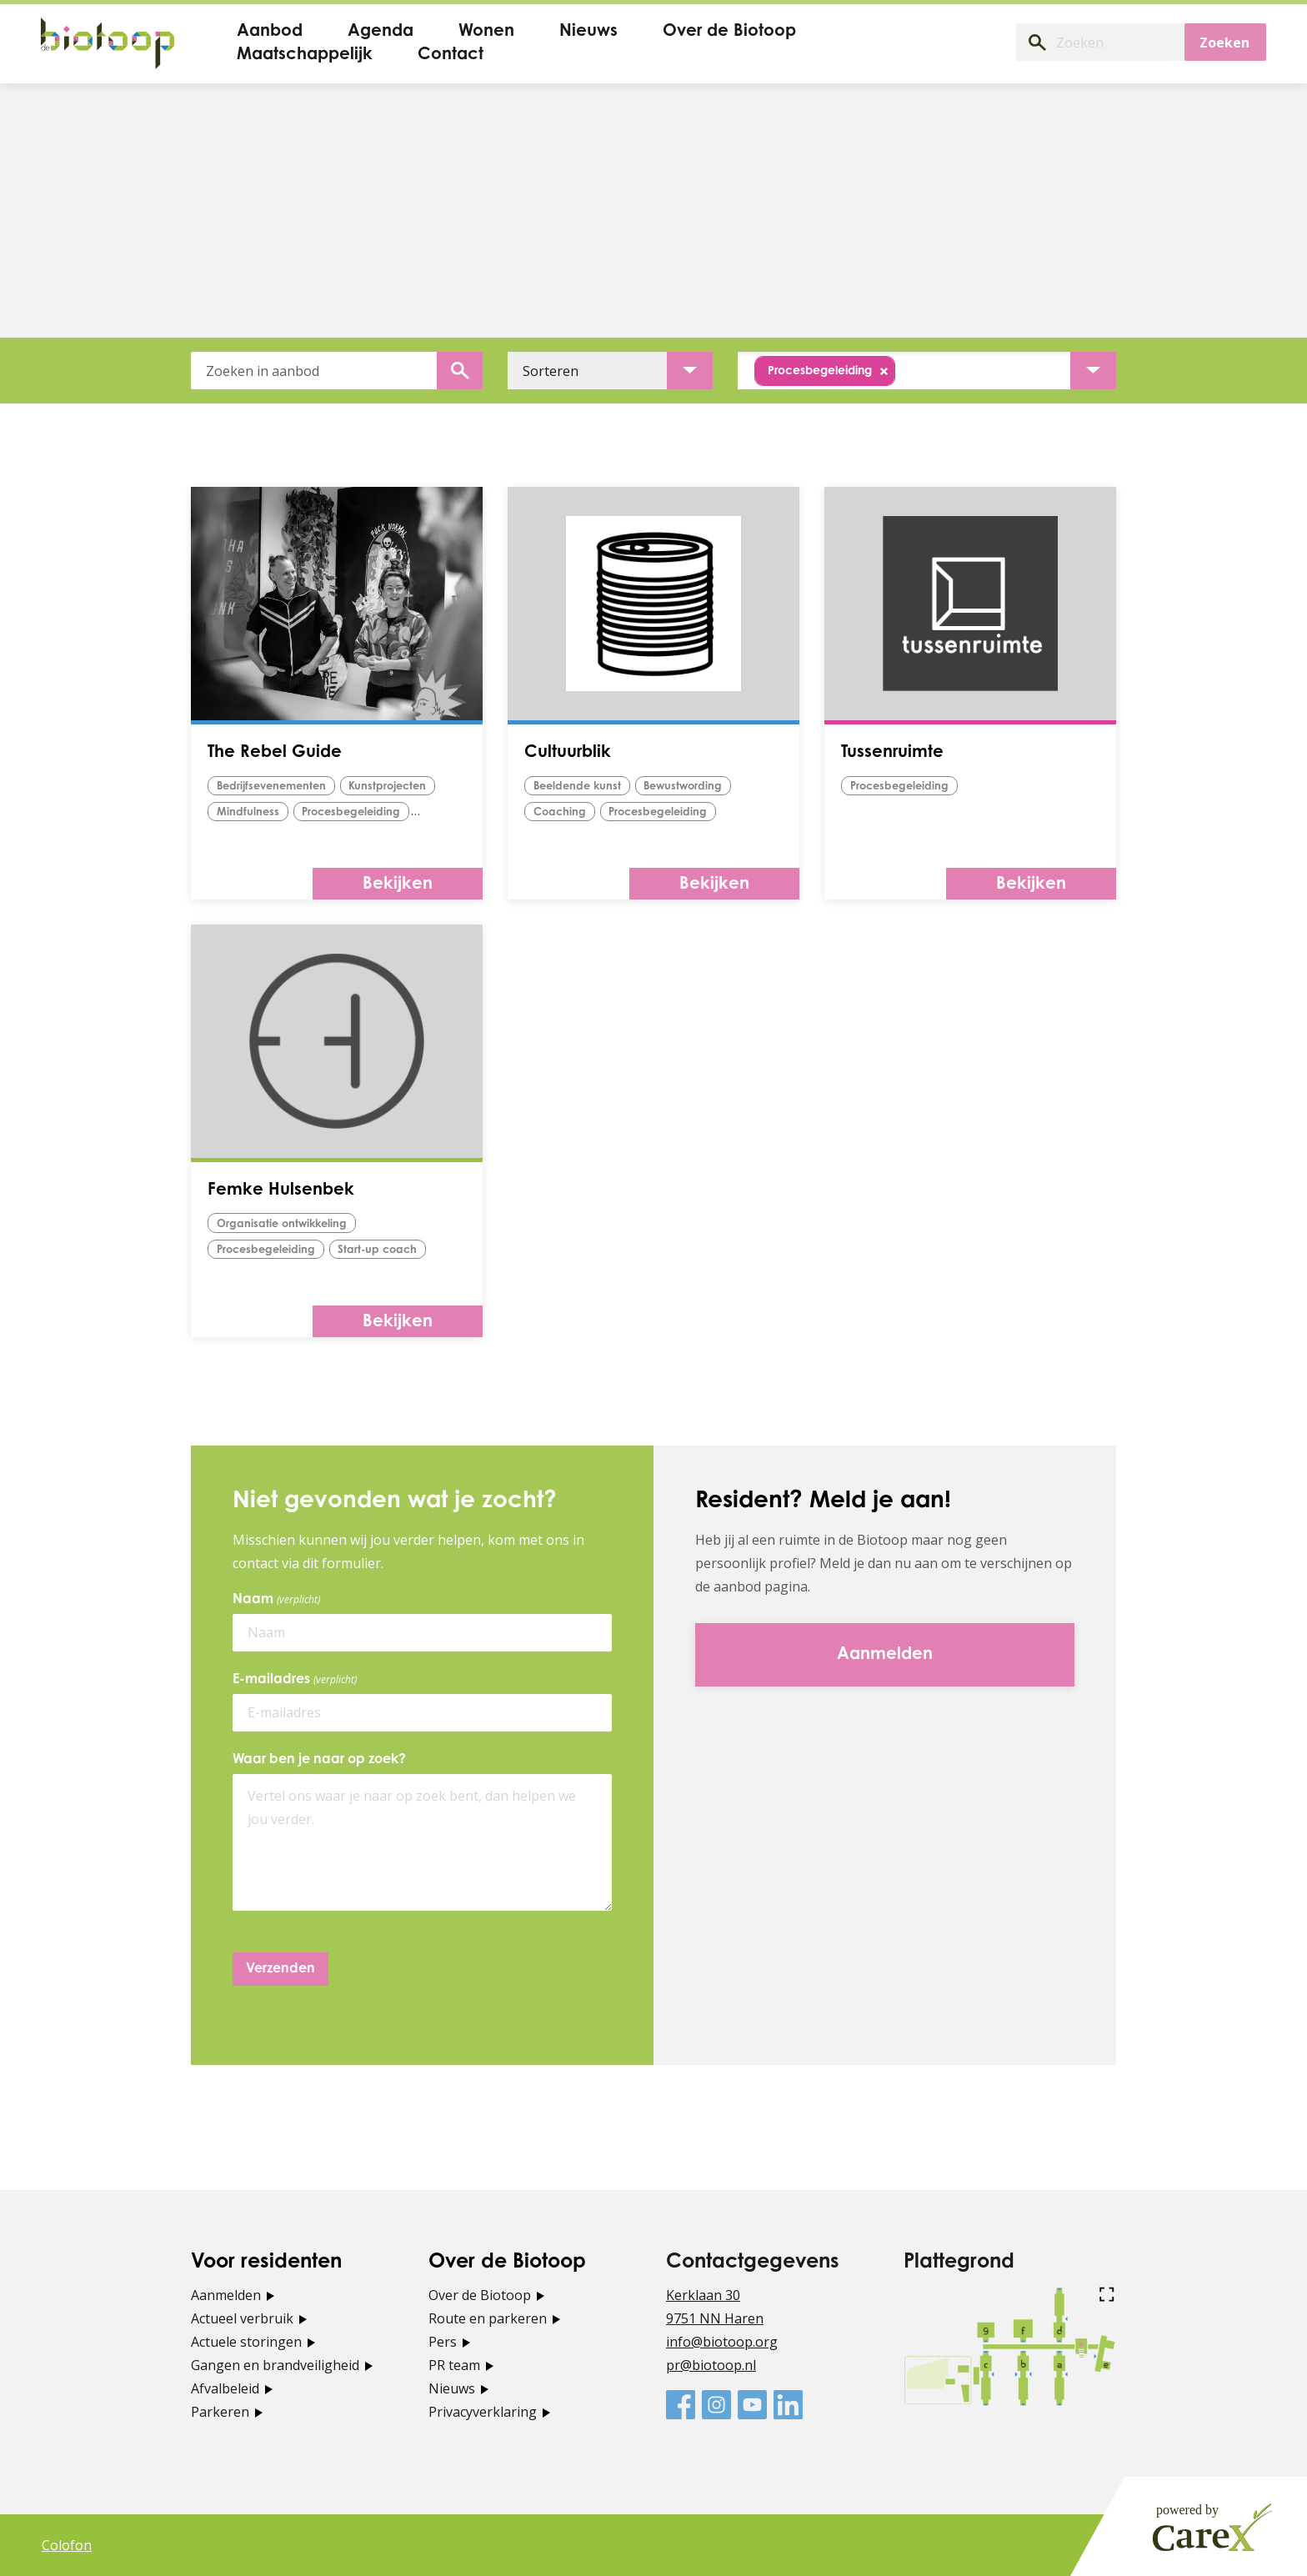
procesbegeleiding (352, 812)
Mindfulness (248, 812)
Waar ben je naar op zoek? (319, 1760)
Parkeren (220, 2412)
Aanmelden (226, 2295)
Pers (442, 2342)
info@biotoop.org (722, 2342)
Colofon (67, 2545)
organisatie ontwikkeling (282, 1224)
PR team (454, 2365)
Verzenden (280, 1969)
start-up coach (378, 1250)
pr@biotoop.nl (711, 2365)
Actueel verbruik (242, 2318)
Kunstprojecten (389, 786)
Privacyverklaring (482, 2412)
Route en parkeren (487, 2318)
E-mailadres (298, 1679)
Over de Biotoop (479, 2295)
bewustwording (685, 786)
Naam (279, 1599)
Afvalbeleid (225, 2388)
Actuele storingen (246, 2342)
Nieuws (451, 2388)
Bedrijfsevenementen (272, 786)
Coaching (559, 812)
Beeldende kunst (578, 786)
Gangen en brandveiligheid (275, 2365)
